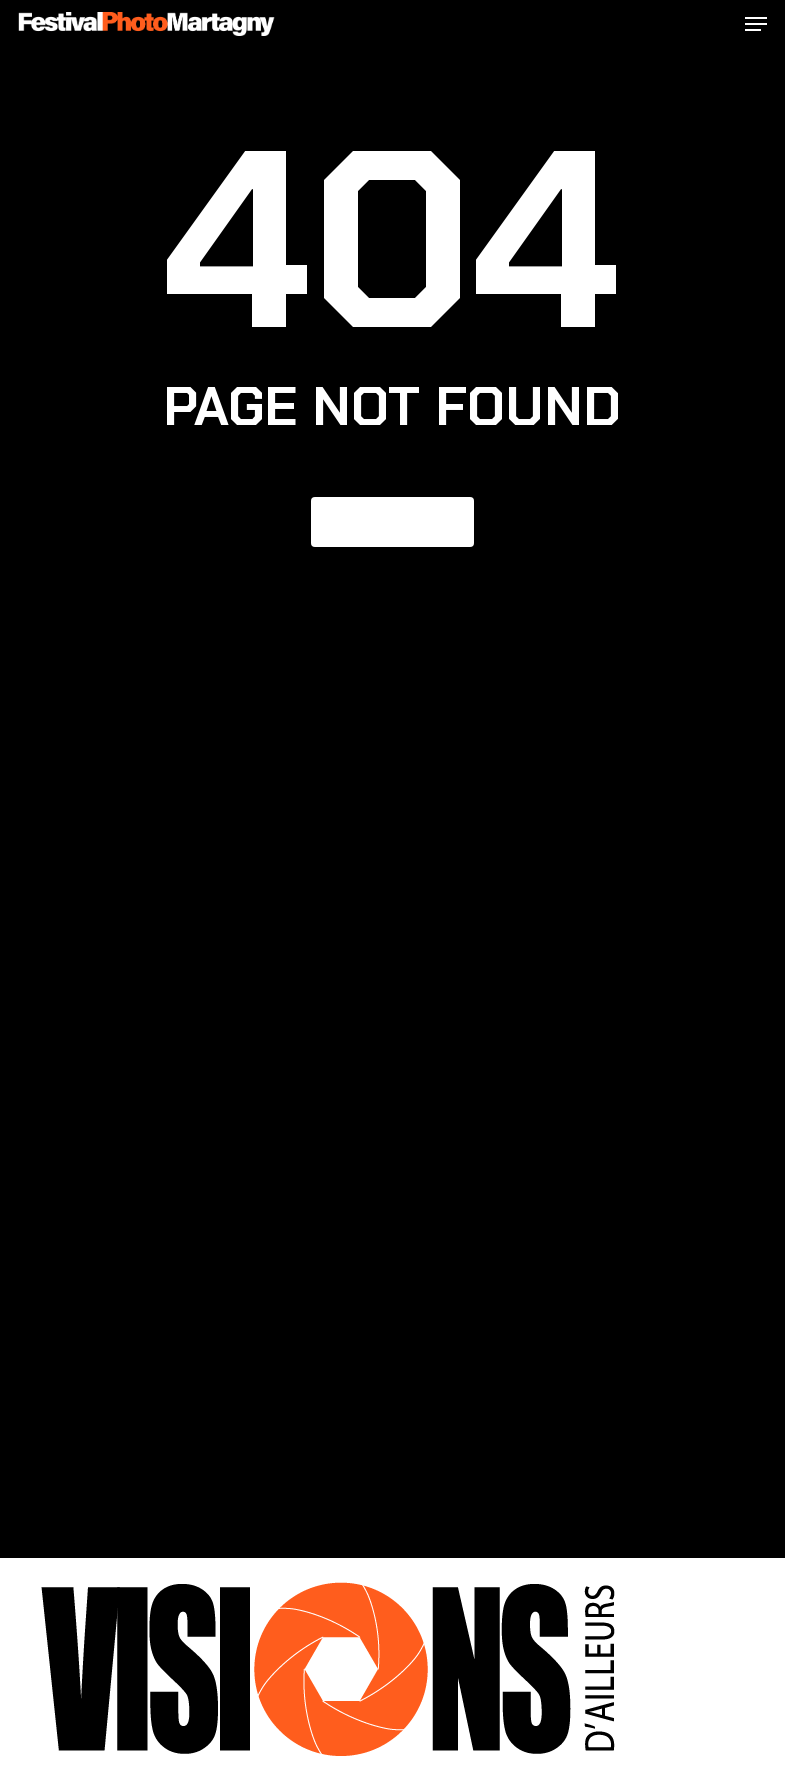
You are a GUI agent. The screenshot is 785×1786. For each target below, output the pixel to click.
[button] (756, 24)
